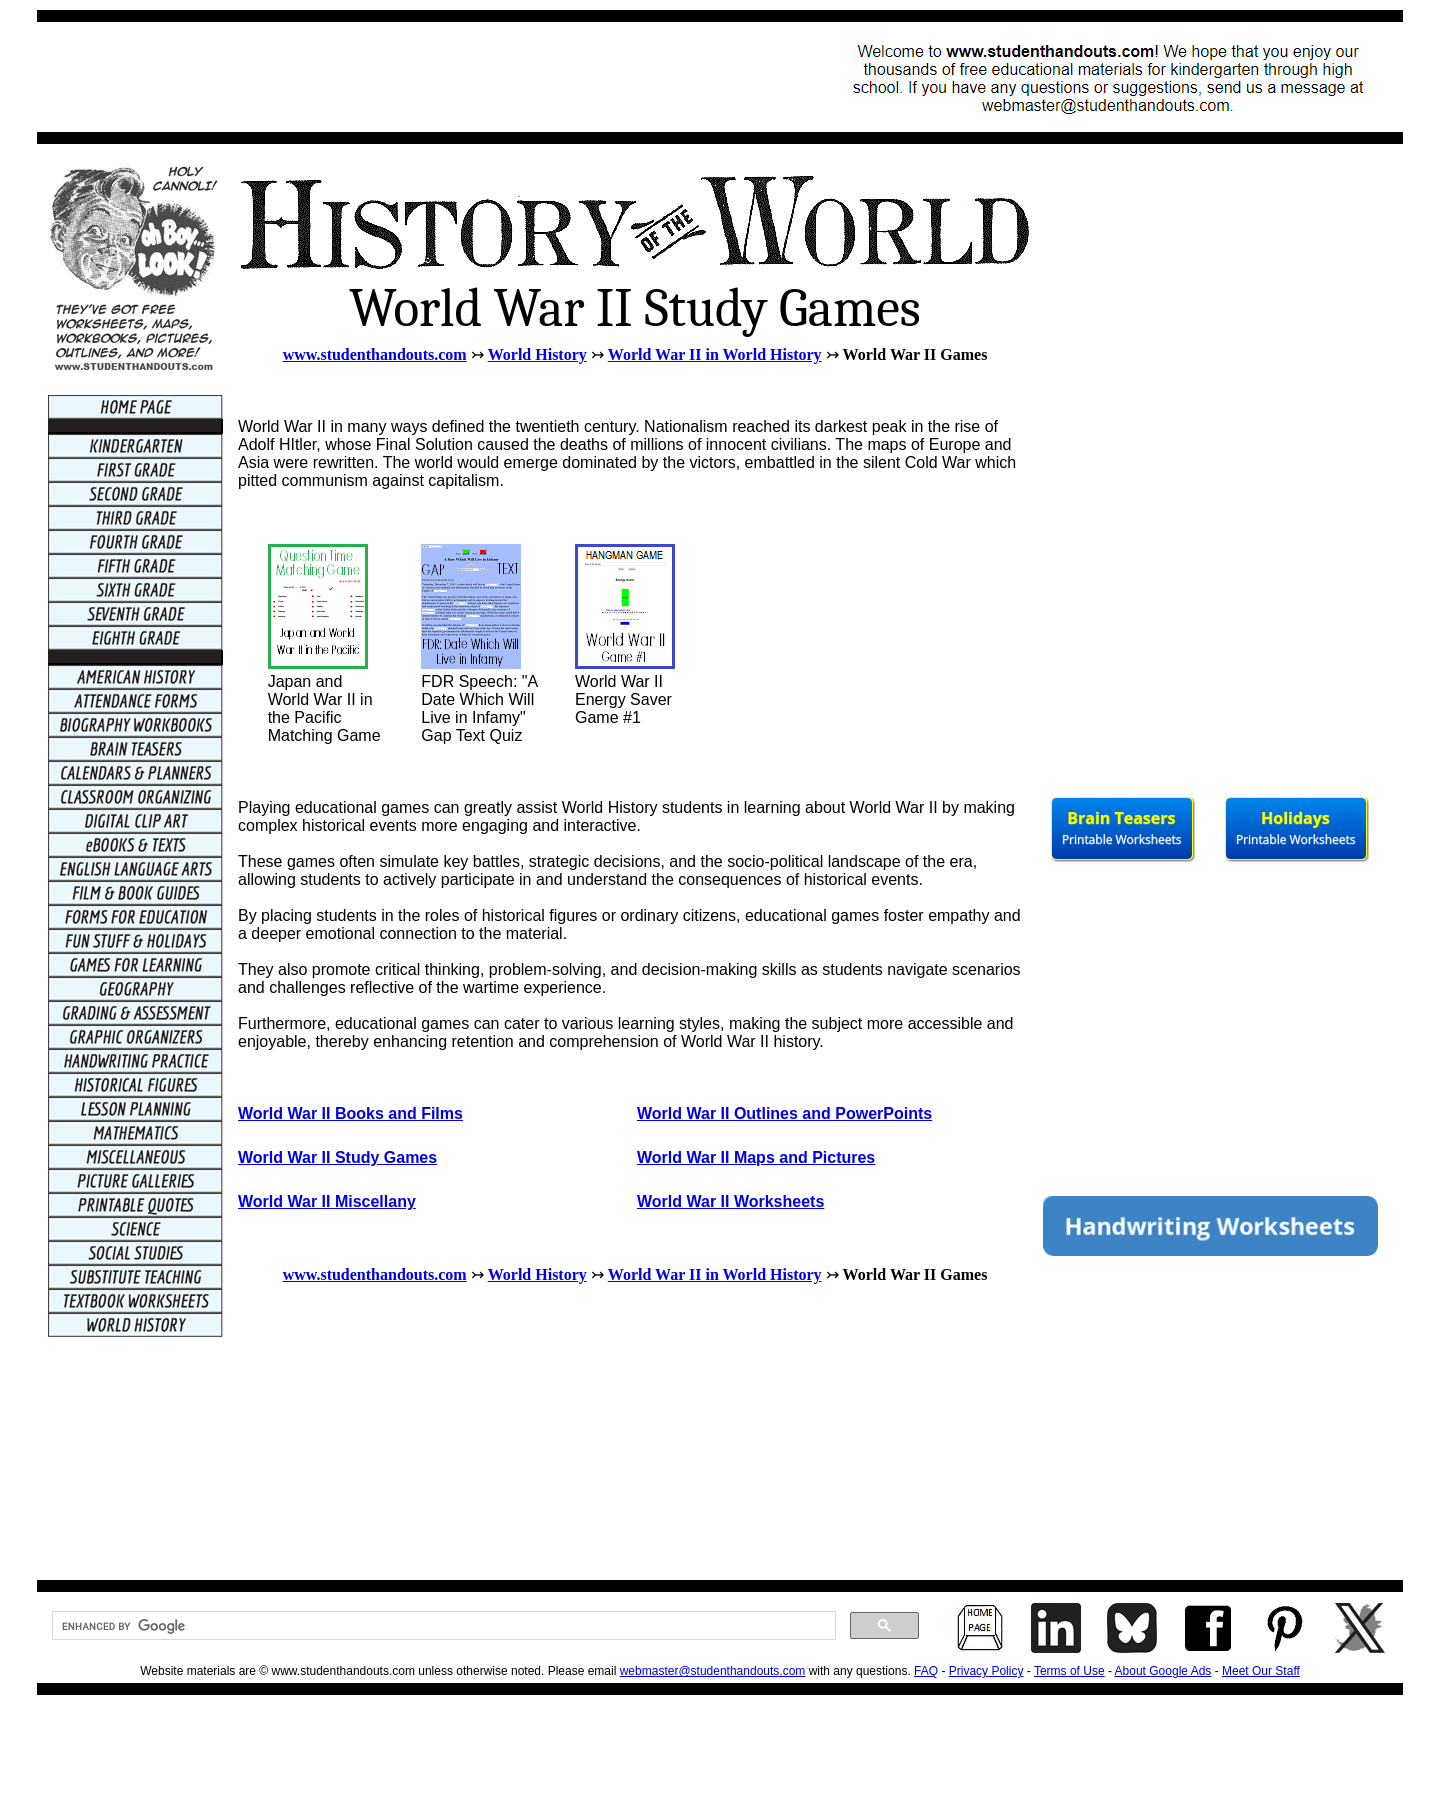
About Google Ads (1163, 1671)
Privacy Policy (986, 1671)
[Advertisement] (413, 77)
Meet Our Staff (1261, 1671)
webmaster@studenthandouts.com (713, 1671)
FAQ (926, 1671)
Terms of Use (1069, 1671)
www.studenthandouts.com (375, 354)
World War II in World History (715, 354)
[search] (442, 1626)
